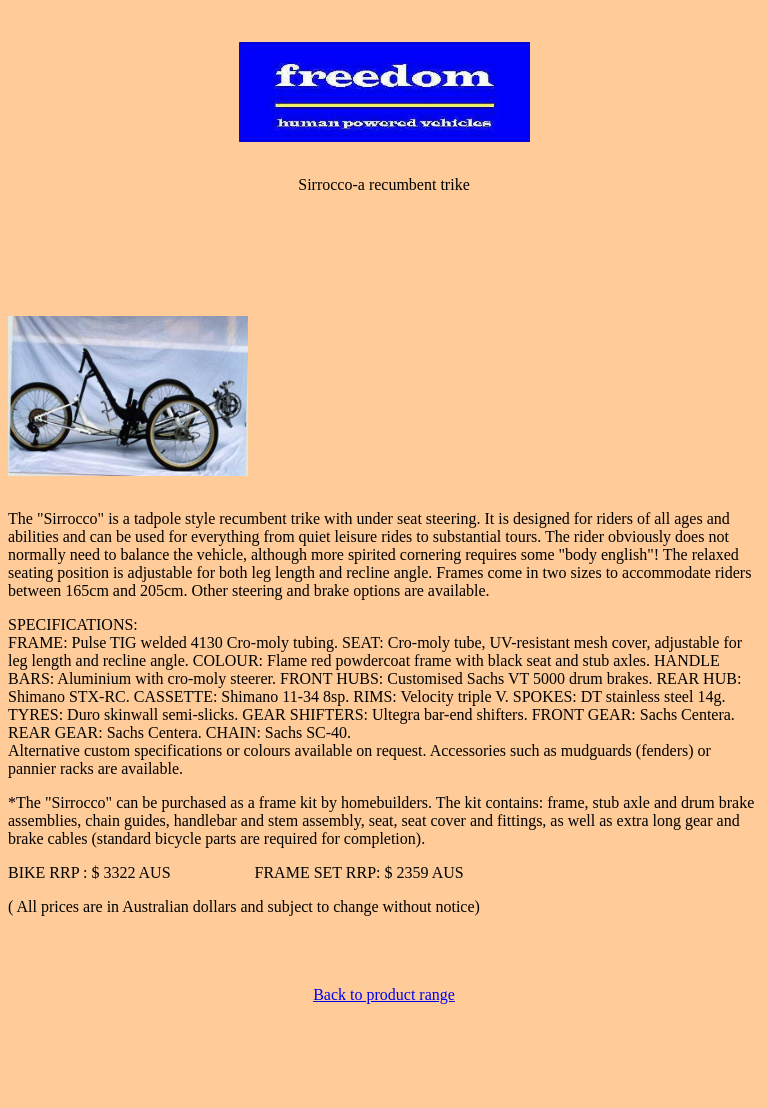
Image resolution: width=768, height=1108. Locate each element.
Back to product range (384, 994)
